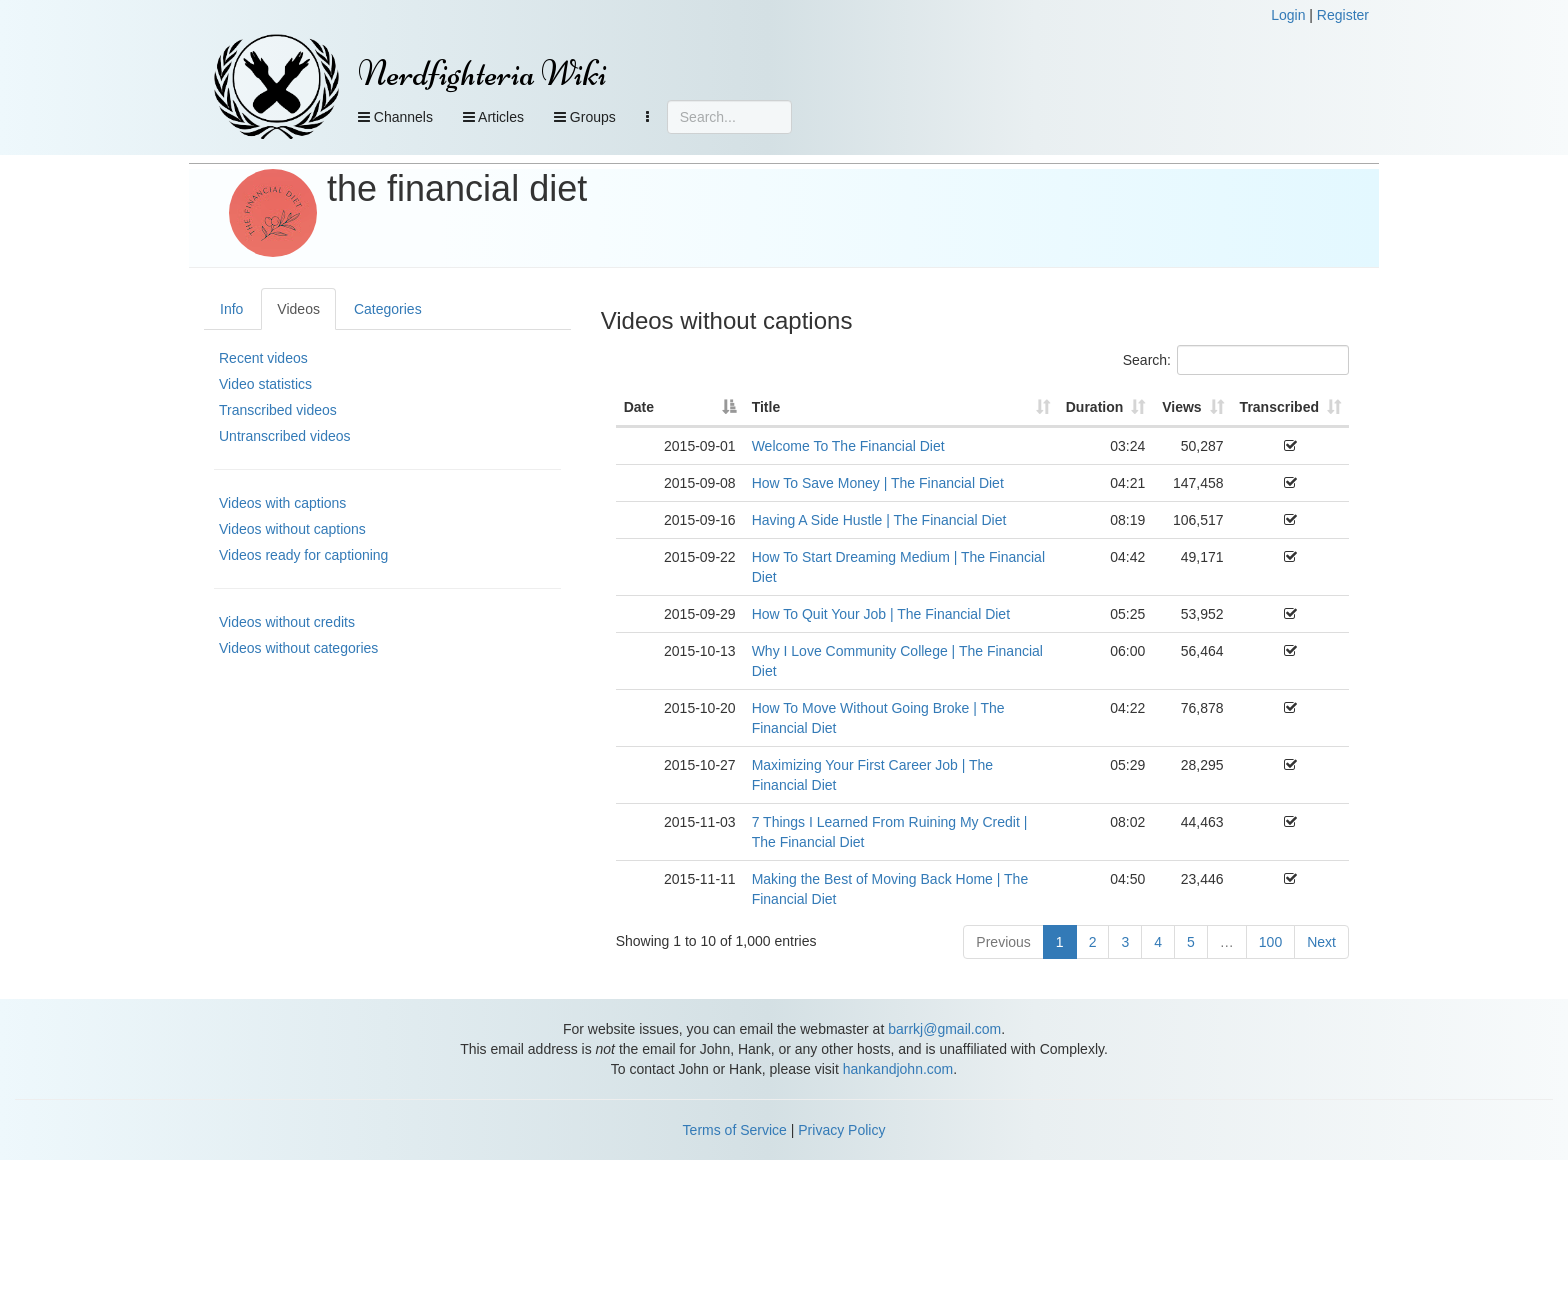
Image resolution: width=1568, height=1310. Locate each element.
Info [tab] (231, 309)
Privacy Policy (841, 1130)
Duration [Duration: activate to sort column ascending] (1095, 407)
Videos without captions (292, 529)
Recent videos (263, 358)
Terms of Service (735, 1130)
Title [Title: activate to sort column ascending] (766, 407)
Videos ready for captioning (303, 555)
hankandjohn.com (898, 1069)
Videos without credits (287, 622)
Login (1288, 15)
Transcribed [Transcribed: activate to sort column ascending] (1279, 407)
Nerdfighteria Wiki (482, 73)
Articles (493, 117)
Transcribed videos (278, 410)
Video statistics (265, 384)
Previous (1003, 942)
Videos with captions (282, 503)
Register (1343, 15)
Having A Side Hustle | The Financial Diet (879, 520)
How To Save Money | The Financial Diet (878, 483)
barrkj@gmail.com (944, 1029)
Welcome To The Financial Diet (848, 446)
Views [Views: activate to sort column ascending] (1181, 407)
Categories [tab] (388, 309)
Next (1321, 942)
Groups (585, 117)
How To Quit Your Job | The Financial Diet (881, 614)
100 (1270, 942)
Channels (395, 117)
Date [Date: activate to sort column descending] (639, 407)
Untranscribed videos (285, 436)
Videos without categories (298, 648)
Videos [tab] (298, 309)
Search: (1236, 360)
